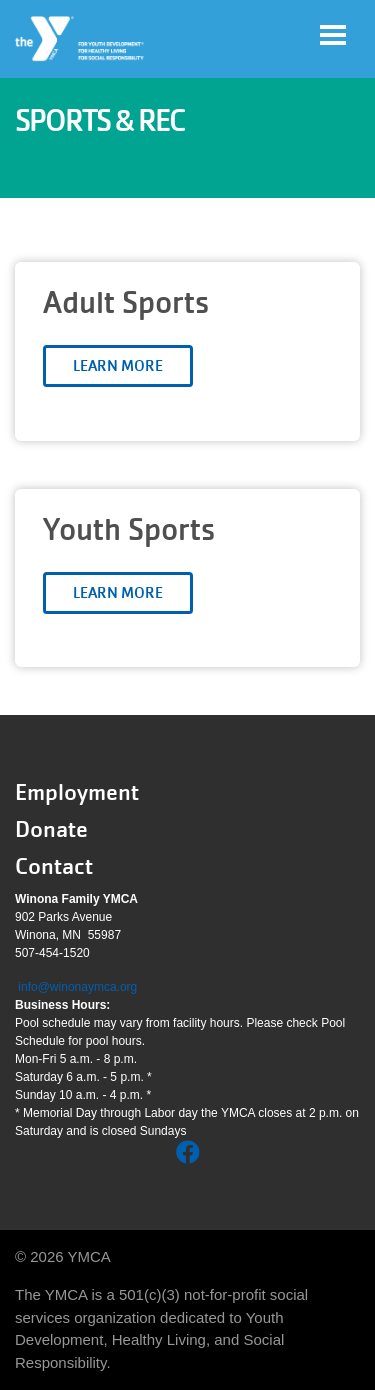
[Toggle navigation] (333, 35)
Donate (51, 829)
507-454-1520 (52, 953)
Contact (54, 866)
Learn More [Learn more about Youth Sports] (118, 593)
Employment (77, 792)
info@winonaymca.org (77, 987)
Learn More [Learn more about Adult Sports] (118, 366)
